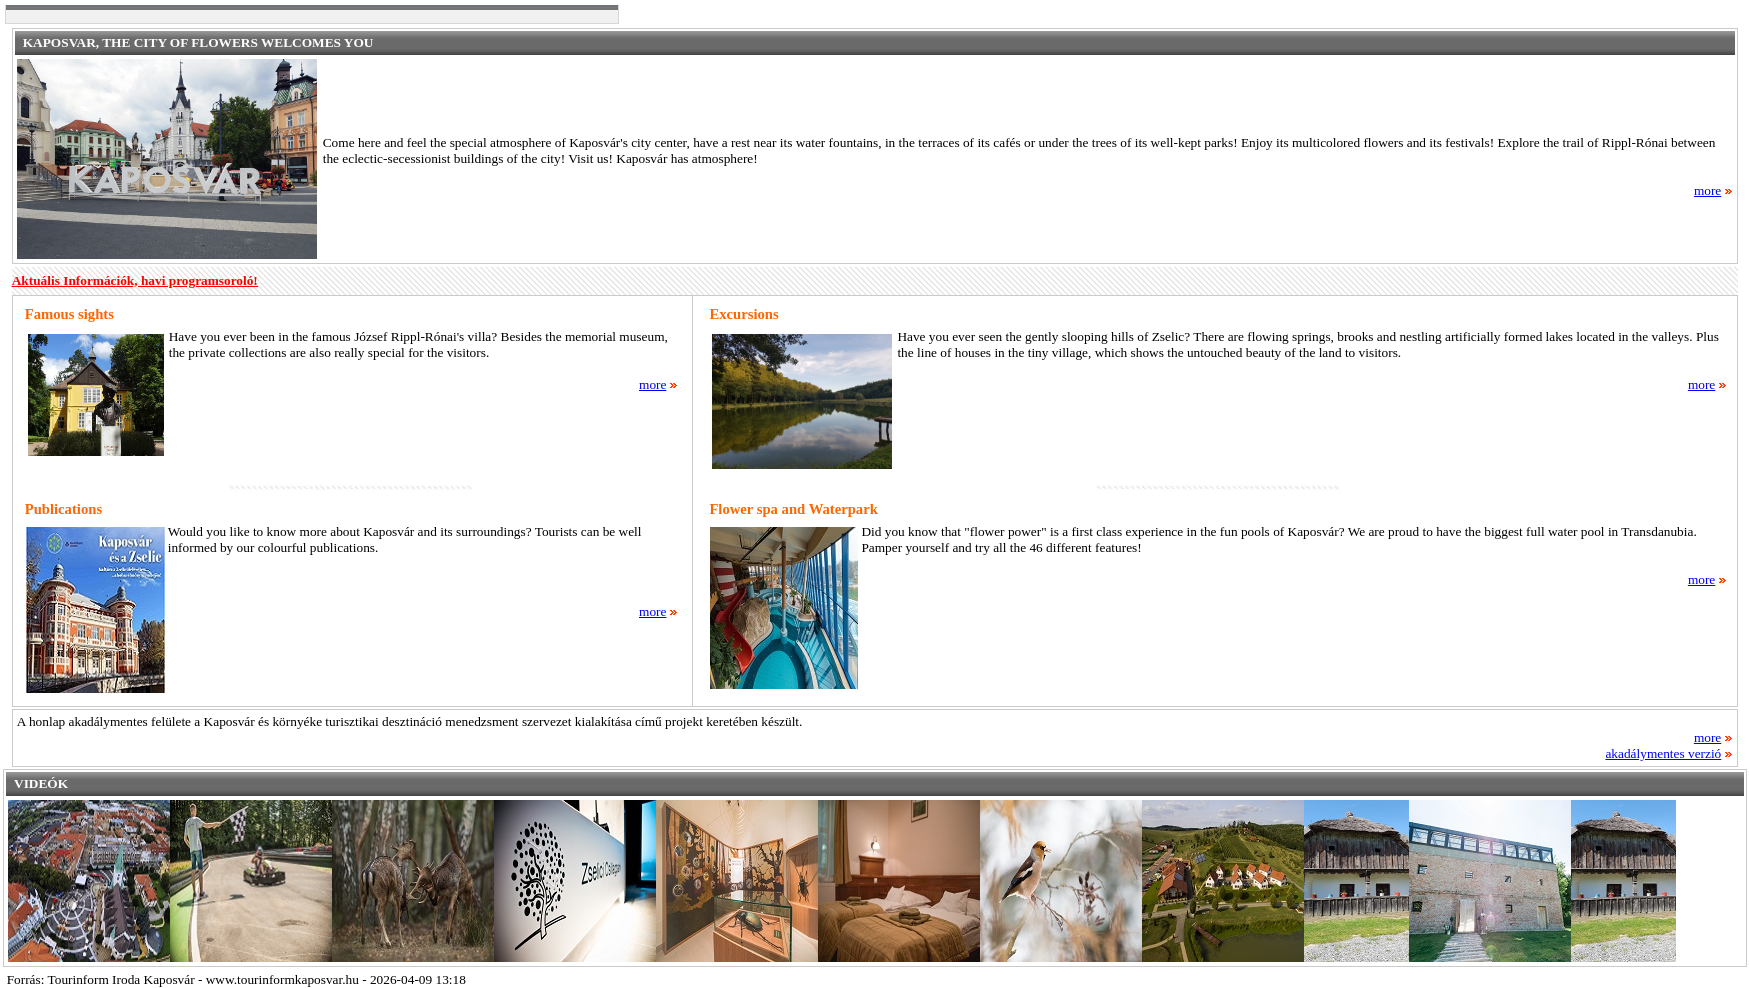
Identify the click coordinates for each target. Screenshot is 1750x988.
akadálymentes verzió (1669, 753)
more (1713, 190)
